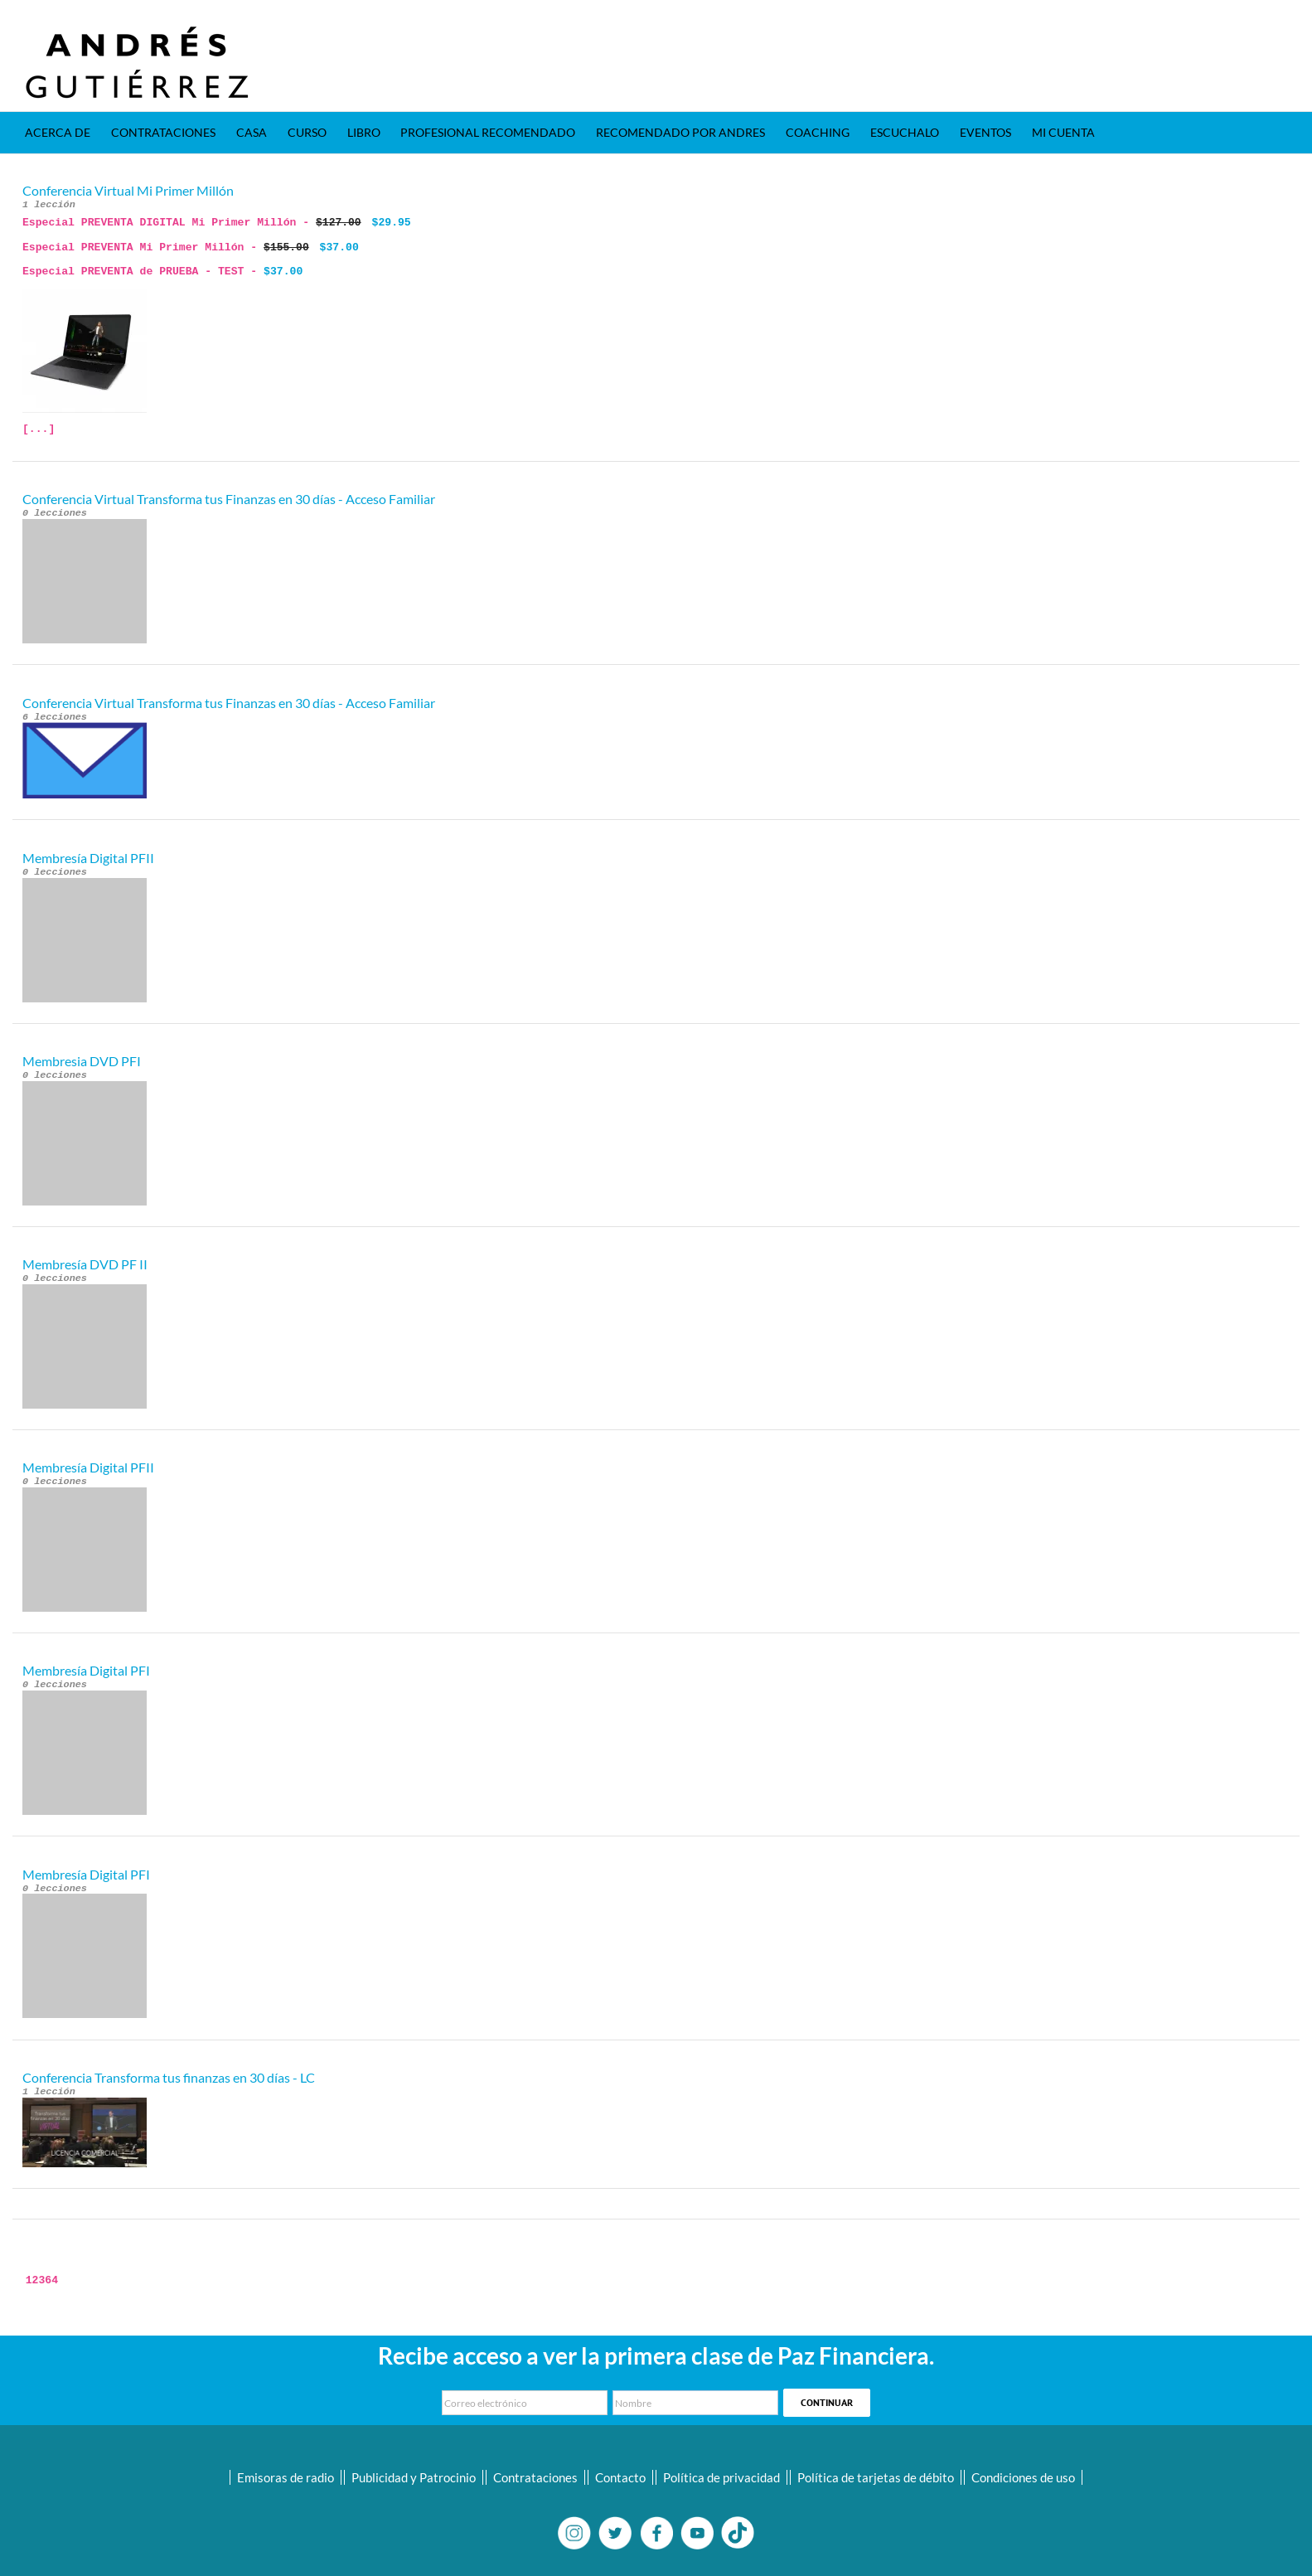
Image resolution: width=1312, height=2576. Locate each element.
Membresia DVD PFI (81, 1061)
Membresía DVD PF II (85, 1264)
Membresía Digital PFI (86, 1670)
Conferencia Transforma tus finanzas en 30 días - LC (168, 2077)
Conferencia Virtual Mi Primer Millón (128, 190)
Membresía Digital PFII (88, 858)
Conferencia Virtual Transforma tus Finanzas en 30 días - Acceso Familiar (228, 499)
